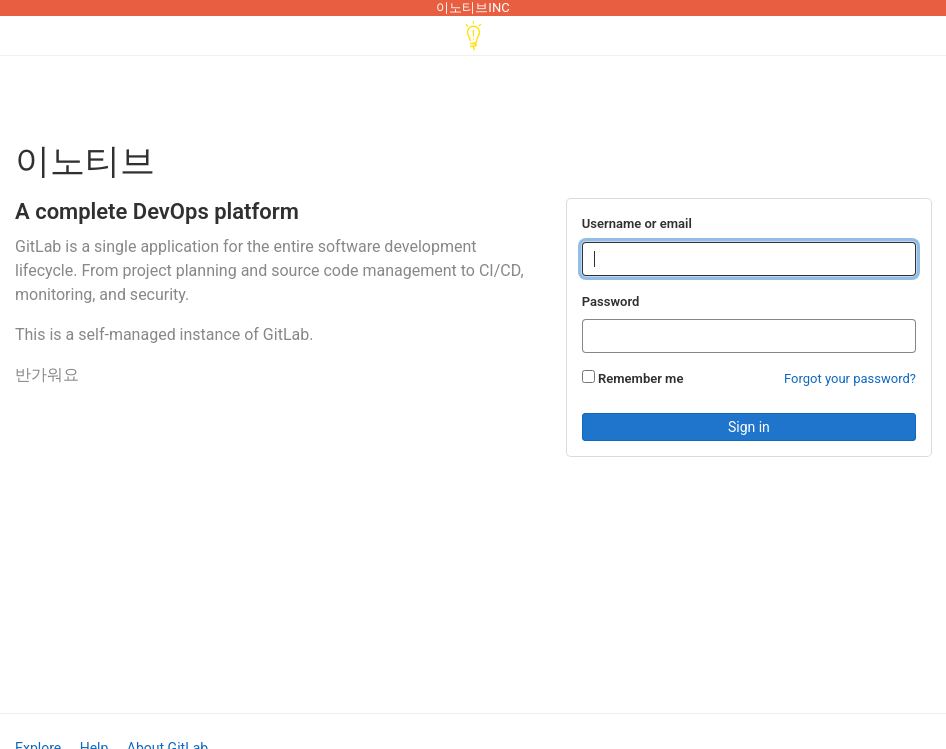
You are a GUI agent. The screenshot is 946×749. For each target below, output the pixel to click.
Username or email (637, 223)
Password (610, 301)
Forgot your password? (850, 378)
